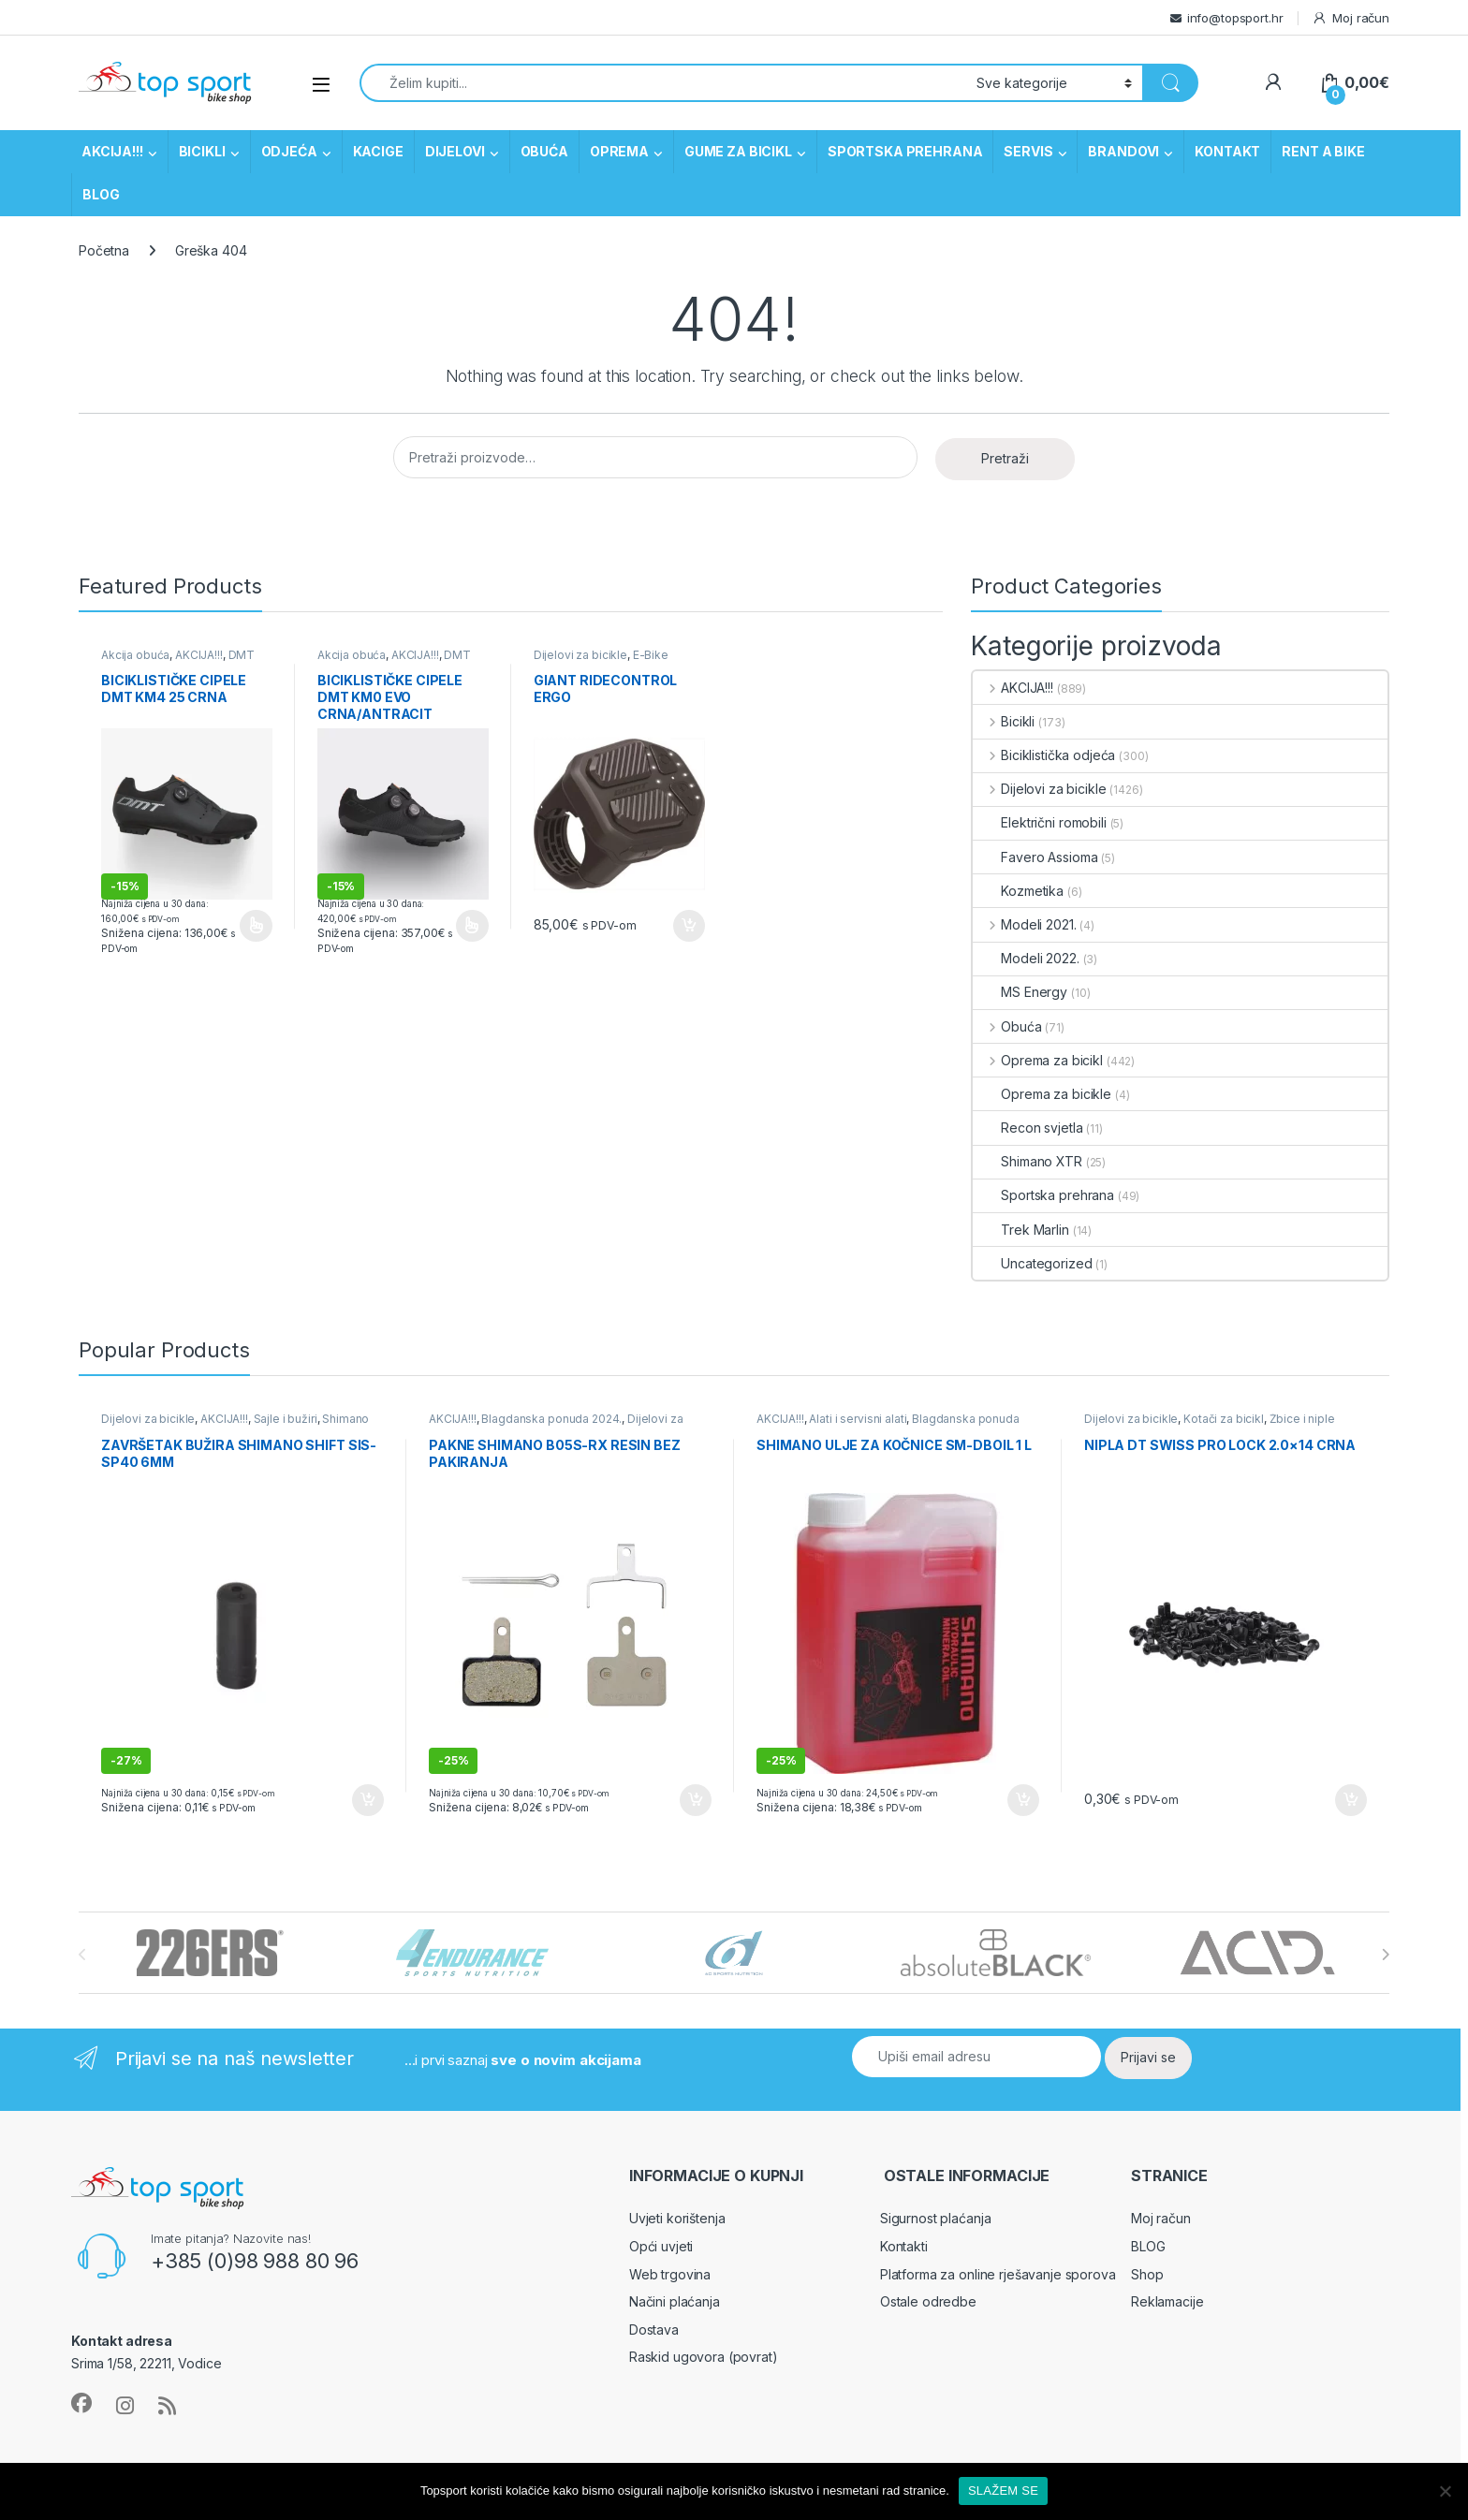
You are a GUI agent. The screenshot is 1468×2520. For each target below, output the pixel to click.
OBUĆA (544, 151)
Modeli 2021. (1024, 924)
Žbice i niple (1302, 1419)
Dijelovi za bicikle (580, 655)
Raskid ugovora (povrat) (703, 2357)
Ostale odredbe (928, 2301)
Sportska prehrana (1043, 1195)
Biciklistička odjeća (1044, 755)
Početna (104, 250)
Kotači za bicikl (1223, 1419)
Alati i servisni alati (857, 1419)
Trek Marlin (1020, 1230)
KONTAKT (1227, 151)
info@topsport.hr (1235, 17)
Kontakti (904, 2246)
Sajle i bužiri (285, 1419)
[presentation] (1385, 1954)
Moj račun (1350, 18)
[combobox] (663, 83)
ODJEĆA (289, 151)
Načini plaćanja (674, 2301)
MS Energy (1020, 992)
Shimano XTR (1027, 1161)
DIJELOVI (455, 151)
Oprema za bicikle (1042, 1094)
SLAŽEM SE (1003, 2490)
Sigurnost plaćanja (935, 2218)
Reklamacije (1167, 2301)
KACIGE (378, 151)
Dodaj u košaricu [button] (689, 926)
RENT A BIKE (1323, 151)
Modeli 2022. (1026, 958)
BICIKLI (202, 151)
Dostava (654, 2329)
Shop (1147, 2274)
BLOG (100, 194)
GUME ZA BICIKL (738, 151)
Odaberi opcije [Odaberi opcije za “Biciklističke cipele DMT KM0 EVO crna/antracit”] (472, 926)
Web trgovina (670, 2274)
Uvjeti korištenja (677, 2218)
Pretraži (1005, 458)
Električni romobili (1039, 822)
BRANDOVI (1123, 151)
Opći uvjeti (661, 2246)
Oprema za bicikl (1038, 1060)
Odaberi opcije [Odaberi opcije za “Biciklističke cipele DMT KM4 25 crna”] (256, 926)
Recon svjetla (1027, 1127)
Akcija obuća (135, 655)
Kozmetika (1018, 891)
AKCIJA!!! (112, 151)
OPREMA (619, 151)
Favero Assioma (1035, 857)
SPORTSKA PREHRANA (905, 151)
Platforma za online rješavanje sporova (998, 2274)
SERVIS (1028, 151)
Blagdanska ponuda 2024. (551, 1419)
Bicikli (1004, 721)
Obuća (1007, 1026)
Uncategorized (1032, 1263)
